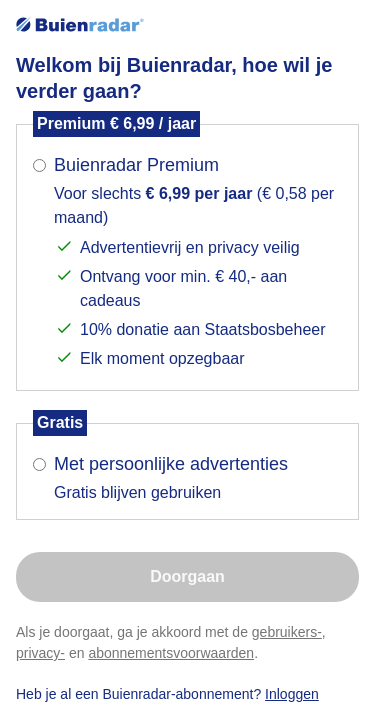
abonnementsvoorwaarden (171, 653)
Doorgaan (187, 576)
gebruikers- (287, 632)
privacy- (40, 653)
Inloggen (292, 694)
